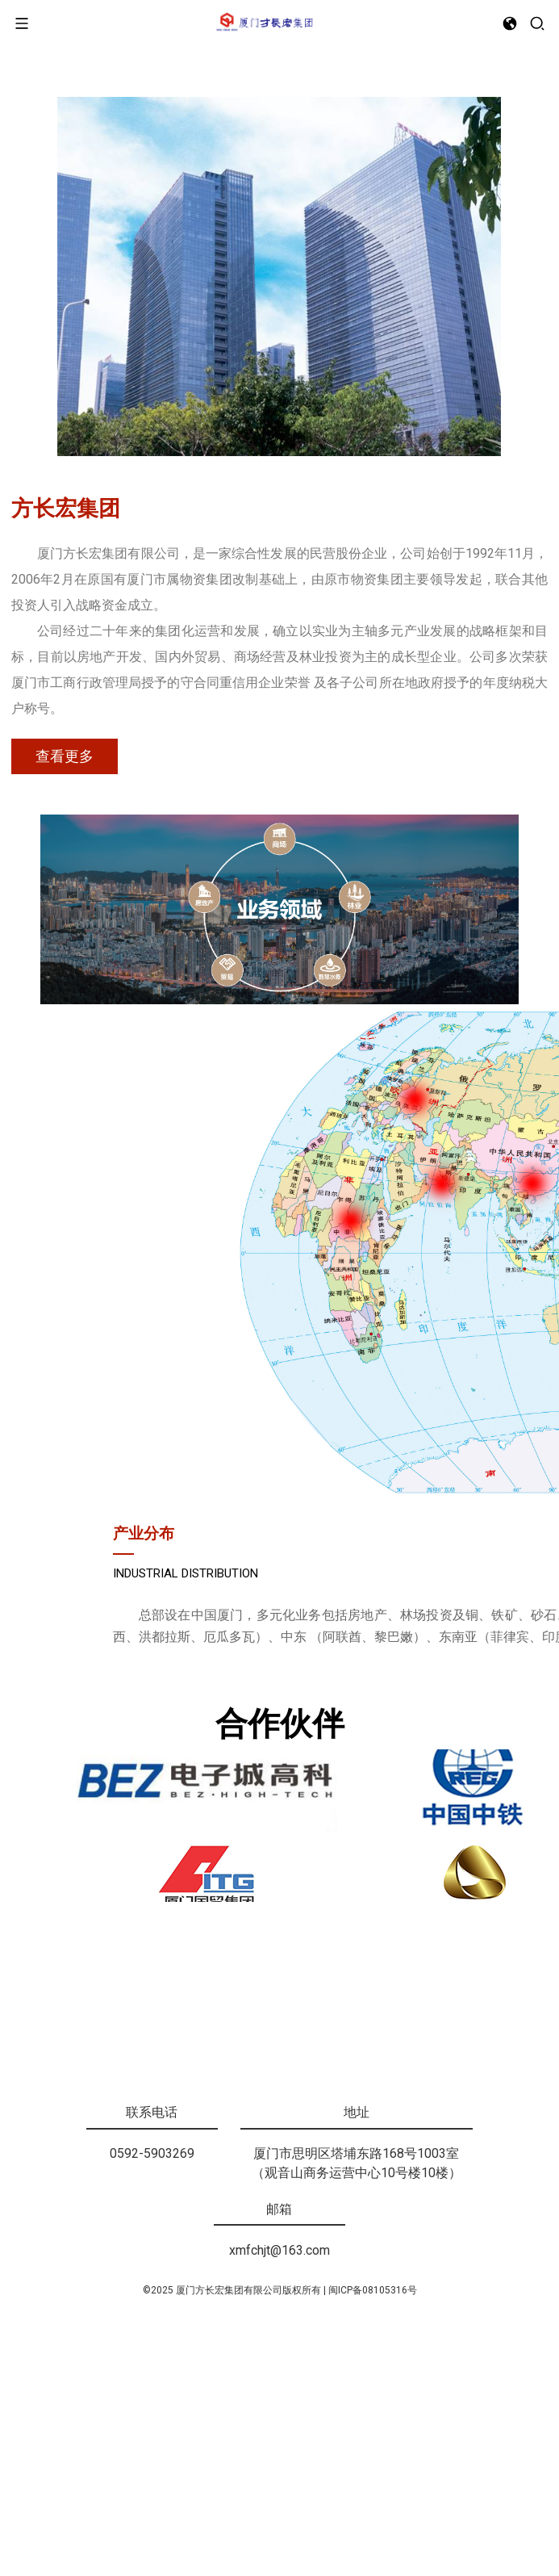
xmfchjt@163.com (279, 2495)
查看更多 (64, 1007)
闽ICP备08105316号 (372, 2535)
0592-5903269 (152, 2398)
